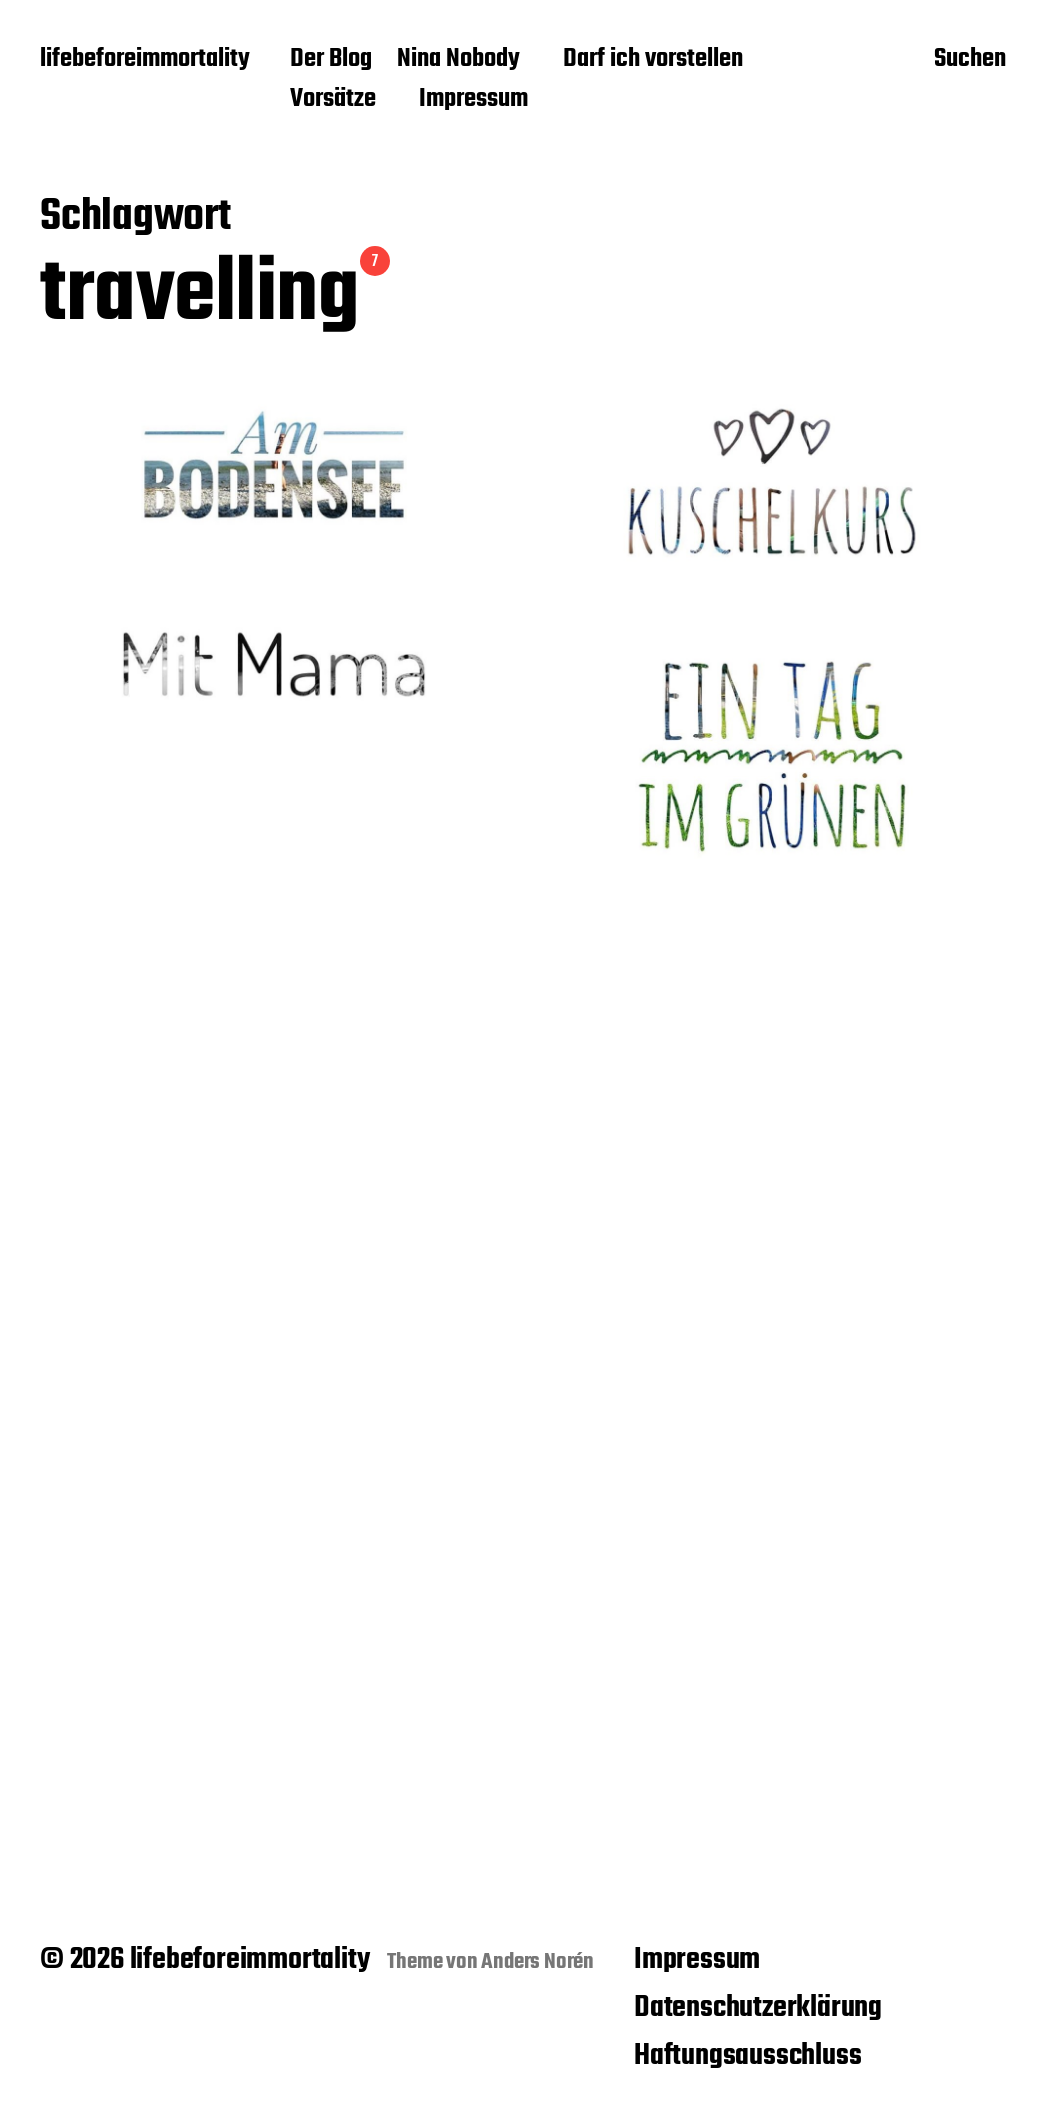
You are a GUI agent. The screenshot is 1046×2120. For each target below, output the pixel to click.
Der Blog (331, 60)
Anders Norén (537, 1962)
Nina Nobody (458, 60)
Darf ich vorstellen (653, 60)
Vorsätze (333, 100)
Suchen (970, 61)
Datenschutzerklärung (758, 2008)
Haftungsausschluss (747, 2056)
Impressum (473, 100)
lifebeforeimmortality (145, 60)
